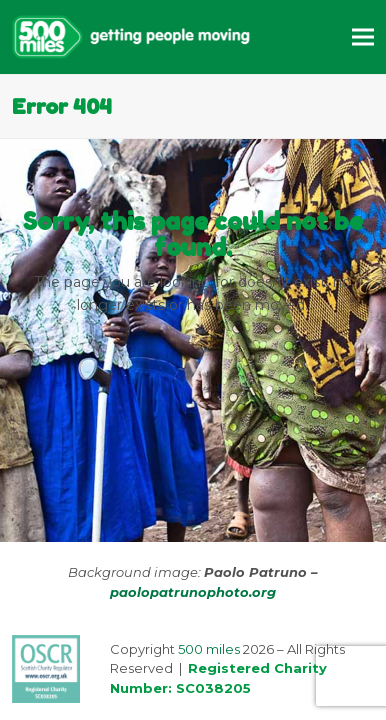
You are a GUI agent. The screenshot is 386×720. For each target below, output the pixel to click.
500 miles (209, 649)
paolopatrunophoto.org (193, 592)
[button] (363, 36)
